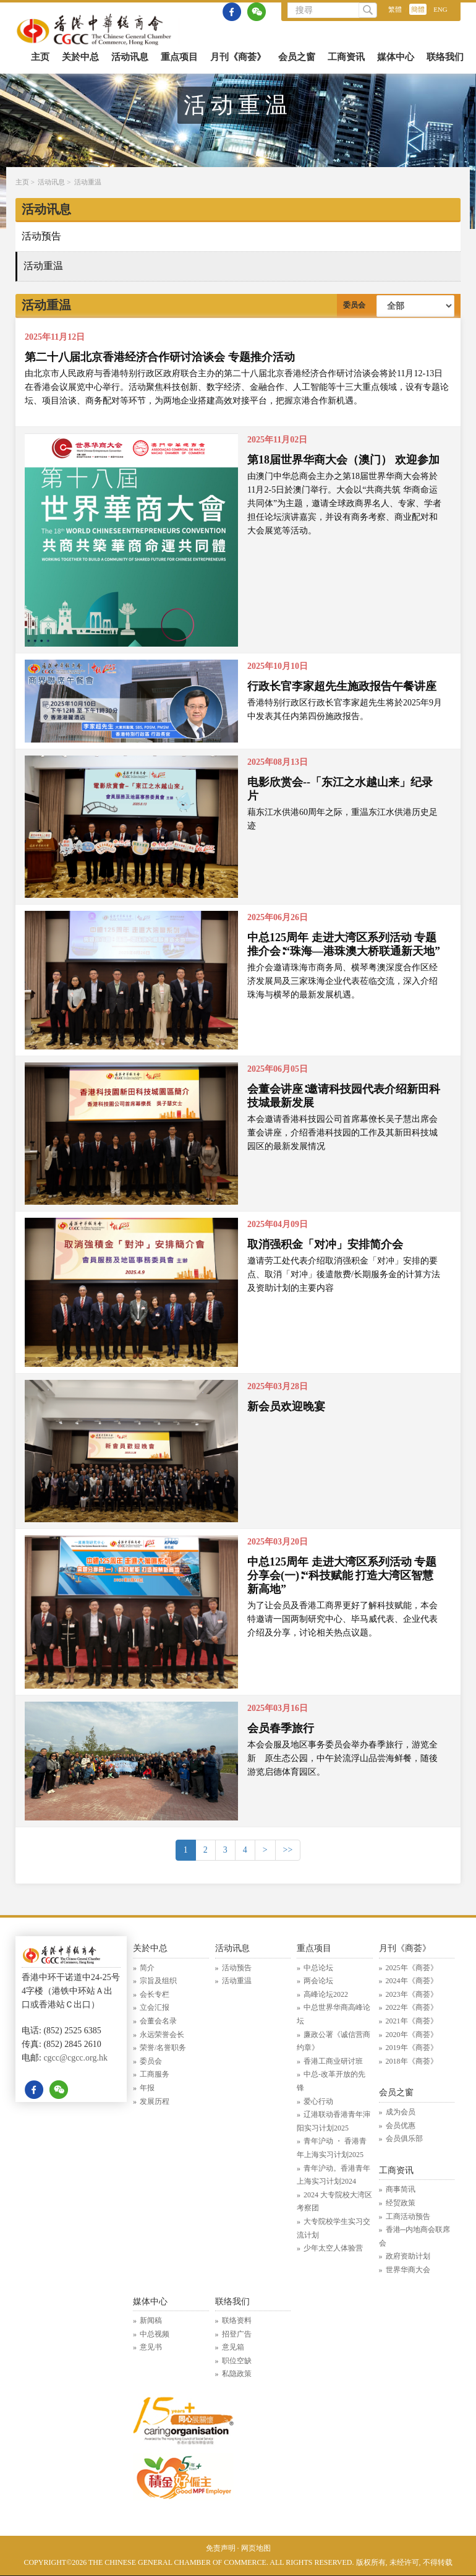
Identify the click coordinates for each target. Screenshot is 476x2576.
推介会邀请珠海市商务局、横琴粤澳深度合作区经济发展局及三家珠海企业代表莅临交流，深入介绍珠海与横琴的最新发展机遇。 (342, 981)
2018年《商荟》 (412, 2061)
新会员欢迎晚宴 (286, 1406)
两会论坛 (318, 1980)
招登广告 (237, 2334)
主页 (40, 57)
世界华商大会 (408, 2269)
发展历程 (154, 2101)
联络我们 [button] (445, 57)
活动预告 (41, 236)
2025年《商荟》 (412, 1967)
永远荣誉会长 (162, 2034)
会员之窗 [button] (296, 57)
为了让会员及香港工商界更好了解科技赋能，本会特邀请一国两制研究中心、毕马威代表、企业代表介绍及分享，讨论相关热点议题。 (342, 1619)
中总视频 (154, 2334)
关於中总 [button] (80, 57)
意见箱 (233, 2347)
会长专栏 (154, 1994)
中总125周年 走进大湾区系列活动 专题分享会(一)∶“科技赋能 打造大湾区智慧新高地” (341, 1575)
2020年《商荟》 (412, 2034)
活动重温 (87, 182)
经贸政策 (400, 2203)
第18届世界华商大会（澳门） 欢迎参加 (343, 460)
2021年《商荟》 (412, 2021)
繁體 (395, 9)
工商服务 (154, 2074)
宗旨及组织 (158, 1980)
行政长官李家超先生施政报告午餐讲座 (341, 686)
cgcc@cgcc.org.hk (75, 2057)
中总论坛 (318, 1967)
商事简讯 (400, 2189)
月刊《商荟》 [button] (238, 57)
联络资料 (237, 2320)
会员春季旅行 (280, 1728)
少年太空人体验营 (333, 2248)
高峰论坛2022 (326, 1994)
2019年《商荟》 (412, 2047)
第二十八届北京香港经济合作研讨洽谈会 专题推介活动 (160, 357)
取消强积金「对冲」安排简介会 (325, 1244)
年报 (147, 2087)
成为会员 (400, 2112)
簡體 (418, 9)
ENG (440, 9)
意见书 (151, 2347)
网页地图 (256, 2548)
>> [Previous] (288, 1849)
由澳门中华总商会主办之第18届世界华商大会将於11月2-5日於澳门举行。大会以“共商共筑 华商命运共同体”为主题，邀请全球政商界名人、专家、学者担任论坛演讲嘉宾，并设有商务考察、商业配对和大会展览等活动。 (344, 503)
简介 (147, 1967)
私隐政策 (237, 2373)
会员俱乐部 (404, 2138)
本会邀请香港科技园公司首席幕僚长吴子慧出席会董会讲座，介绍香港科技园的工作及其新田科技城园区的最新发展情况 (342, 1132)
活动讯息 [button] (129, 57)
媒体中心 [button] (395, 57)
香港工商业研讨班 (333, 2061)
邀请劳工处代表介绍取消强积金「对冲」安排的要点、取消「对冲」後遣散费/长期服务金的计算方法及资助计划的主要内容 (343, 1274)
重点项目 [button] (179, 57)
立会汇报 (154, 2007)
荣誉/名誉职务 (163, 2047)
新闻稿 (151, 2320)
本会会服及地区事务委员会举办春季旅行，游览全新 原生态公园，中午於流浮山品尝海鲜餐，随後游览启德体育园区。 (342, 1758)
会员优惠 (400, 2125)
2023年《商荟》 (412, 1994)
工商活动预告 (408, 2216)
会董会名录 (158, 2021)
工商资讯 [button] (346, 57)
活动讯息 (51, 182)
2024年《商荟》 (412, 1980)
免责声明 (221, 2548)
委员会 (151, 2061)
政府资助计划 (408, 2256)
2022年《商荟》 (412, 2007)
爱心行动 (318, 2101)
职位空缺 (237, 2360)
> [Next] (265, 1849)
